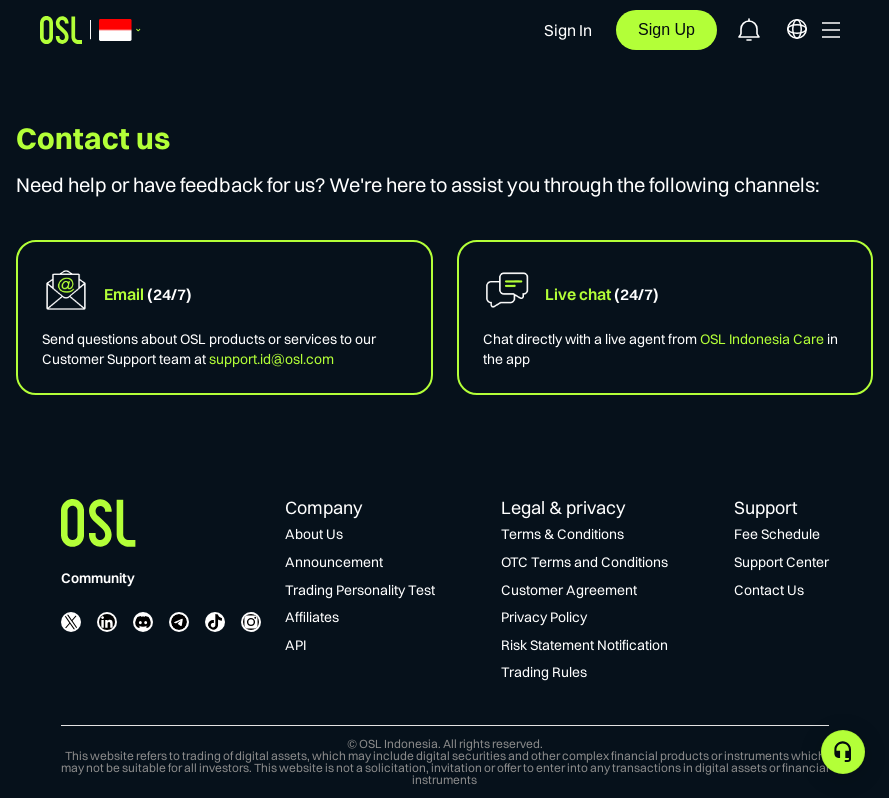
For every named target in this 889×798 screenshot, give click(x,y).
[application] (843, 752)
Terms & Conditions (562, 534)
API (295, 645)
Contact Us (769, 590)
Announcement (334, 562)
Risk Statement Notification (584, 645)
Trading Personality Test (360, 590)
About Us (314, 534)
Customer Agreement (569, 590)
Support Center (781, 562)
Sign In (568, 30)
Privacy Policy (544, 617)
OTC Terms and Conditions (584, 562)
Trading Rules (544, 672)
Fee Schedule (777, 534)
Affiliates (312, 617)
